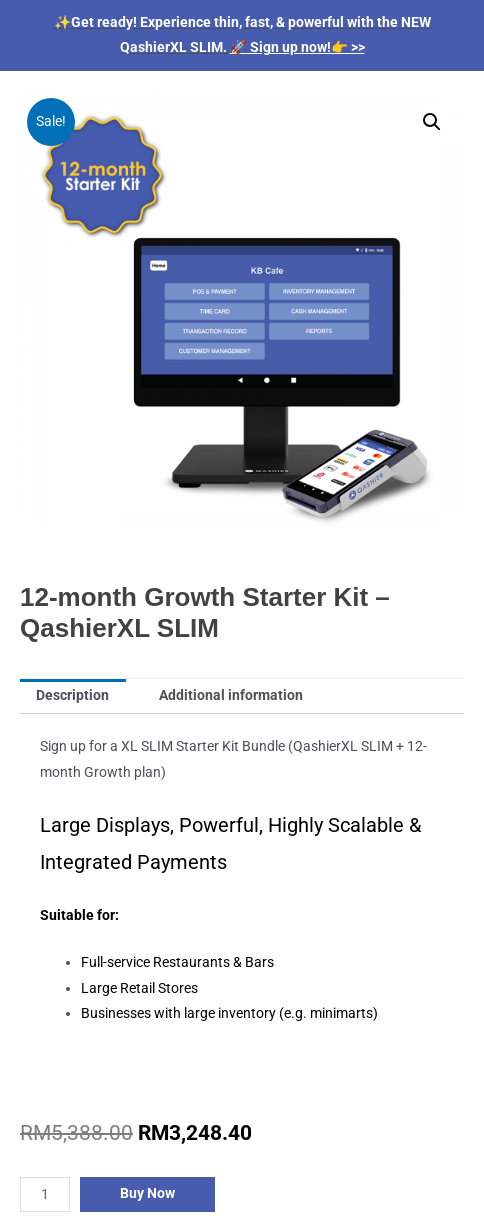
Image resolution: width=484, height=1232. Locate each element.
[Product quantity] (45, 1194)
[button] (432, 122)
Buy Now (147, 1193)
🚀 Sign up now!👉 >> (297, 47)
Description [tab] (72, 695)
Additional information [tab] (231, 695)
